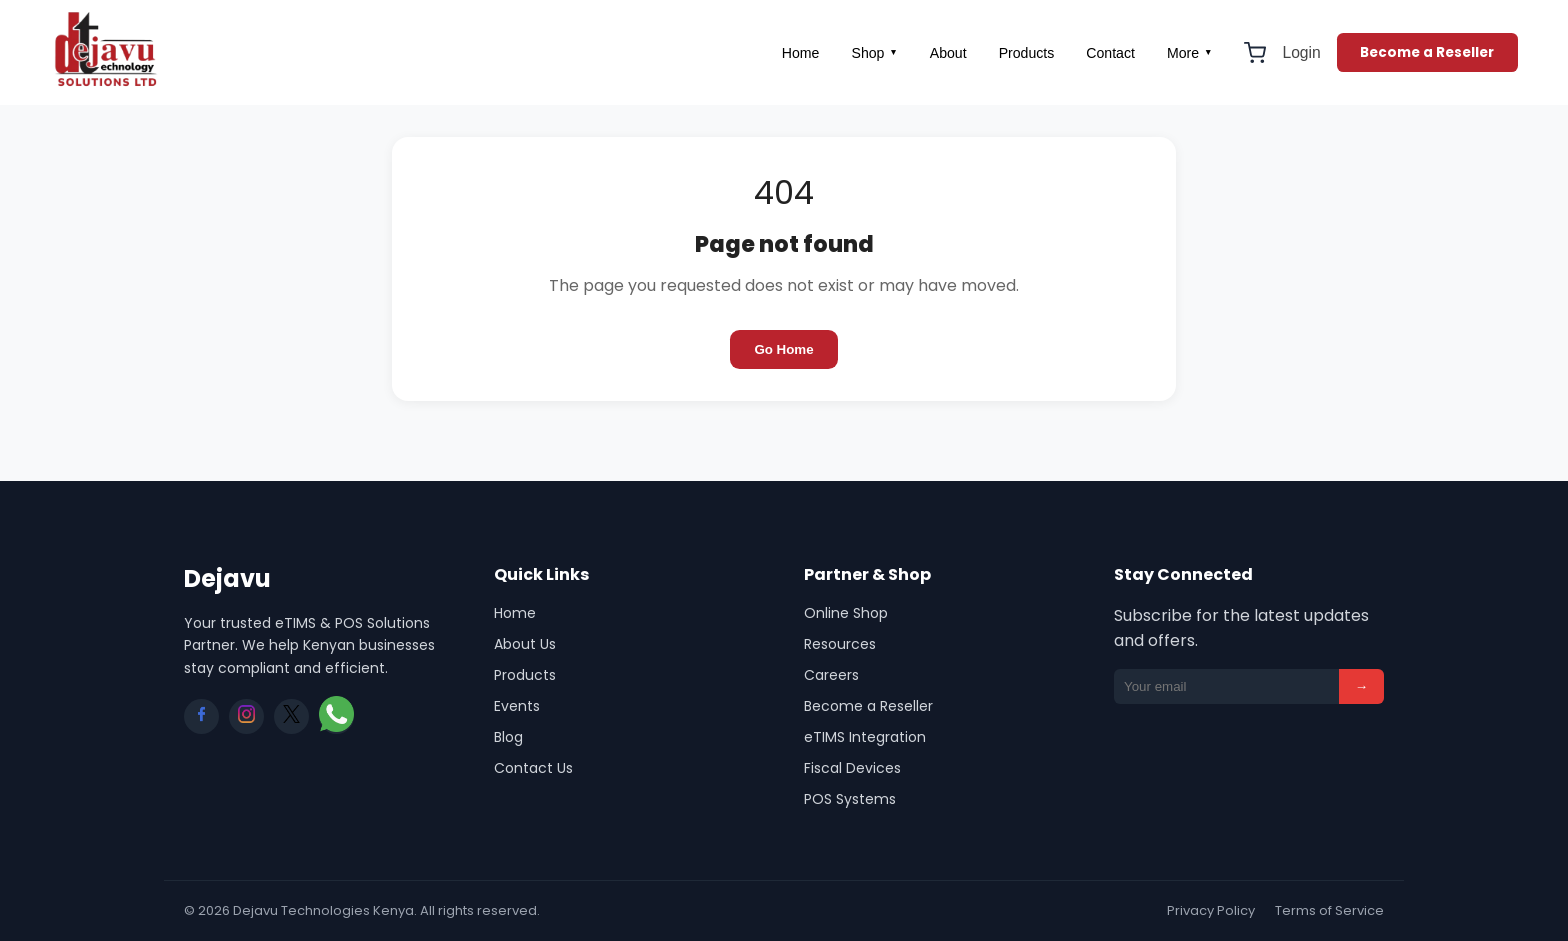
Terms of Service (1329, 910)
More (1189, 53)
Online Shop (846, 613)
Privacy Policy (1211, 910)
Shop (874, 53)
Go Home (783, 349)
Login (1301, 52)
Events (517, 706)
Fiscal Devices (852, 768)
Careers (831, 675)
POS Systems (850, 799)
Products (1027, 53)
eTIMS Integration (865, 737)
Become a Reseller (1427, 52)
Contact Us (533, 768)
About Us (525, 644)
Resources (840, 644)
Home (801, 53)
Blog (508, 737)
